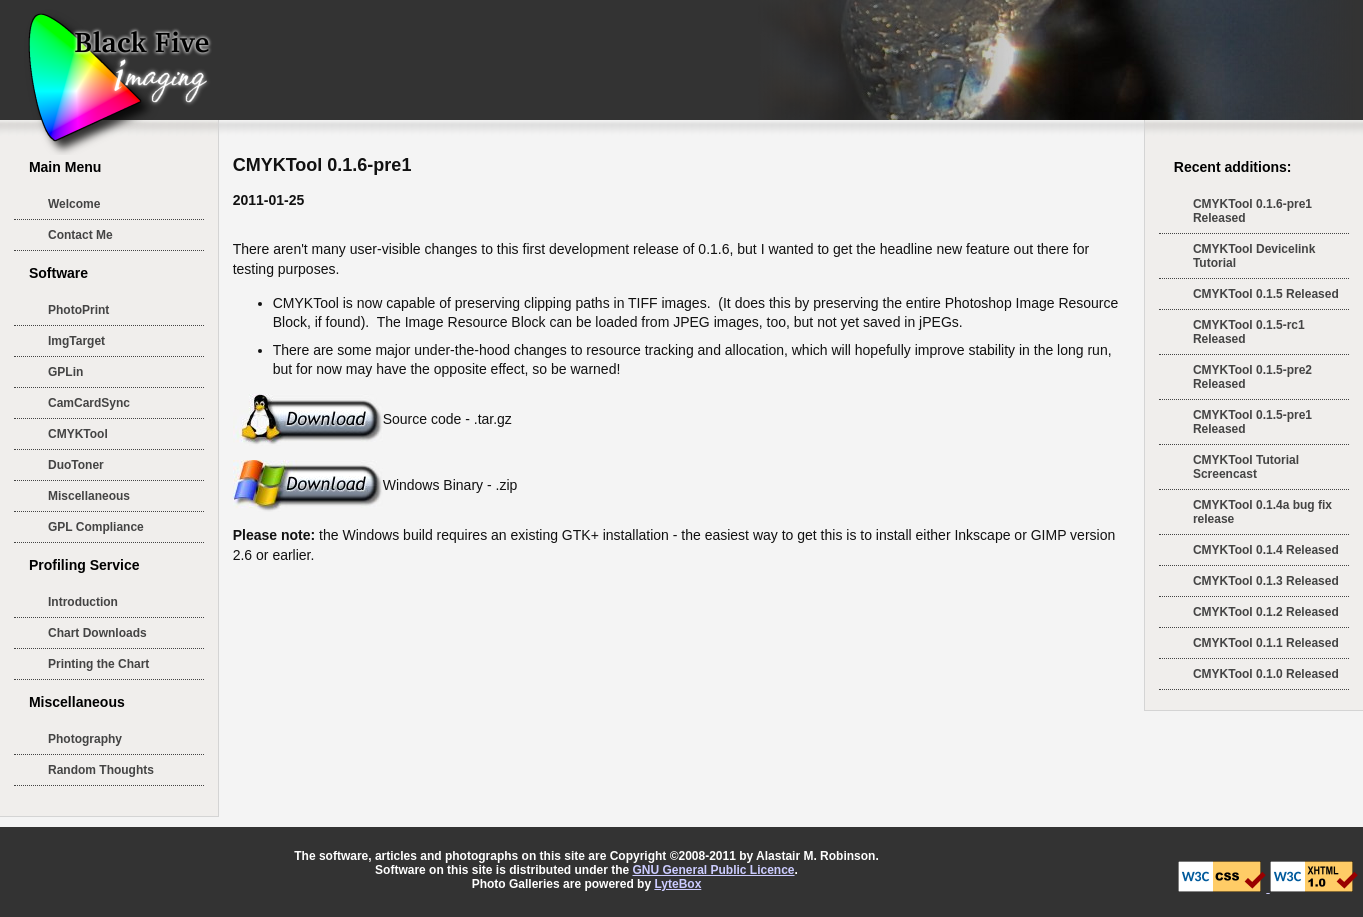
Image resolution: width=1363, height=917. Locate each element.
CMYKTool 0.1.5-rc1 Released (1249, 332)
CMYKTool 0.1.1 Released (1266, 643)
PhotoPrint (78, 310)
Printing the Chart (98, 664)
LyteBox (677, 884)
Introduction (83, 602)
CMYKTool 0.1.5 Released (1266, 294)
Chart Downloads (97, 633)
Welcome (74, 204)
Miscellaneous (89, 496)
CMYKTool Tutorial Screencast (1246, 467)
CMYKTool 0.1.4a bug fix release (1262, 512)
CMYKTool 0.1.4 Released (1266, 550)
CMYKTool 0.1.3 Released (1266, 581)
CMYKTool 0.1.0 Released (1266, 674)
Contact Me (80, 235)
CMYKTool (78, 434)
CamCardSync (89, 403)
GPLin (65, 372)
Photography (85, 739)
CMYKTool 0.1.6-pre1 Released (1252, 211)
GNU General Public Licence (713, 870)
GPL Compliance (96, 527)
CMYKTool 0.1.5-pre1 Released (1252, 422)
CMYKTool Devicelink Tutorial (1254, 256)
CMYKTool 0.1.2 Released (1266, 612)
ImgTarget (76, 341)
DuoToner (76, 465)
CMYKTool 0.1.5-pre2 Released (1252, 377)
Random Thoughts (101, 770)
